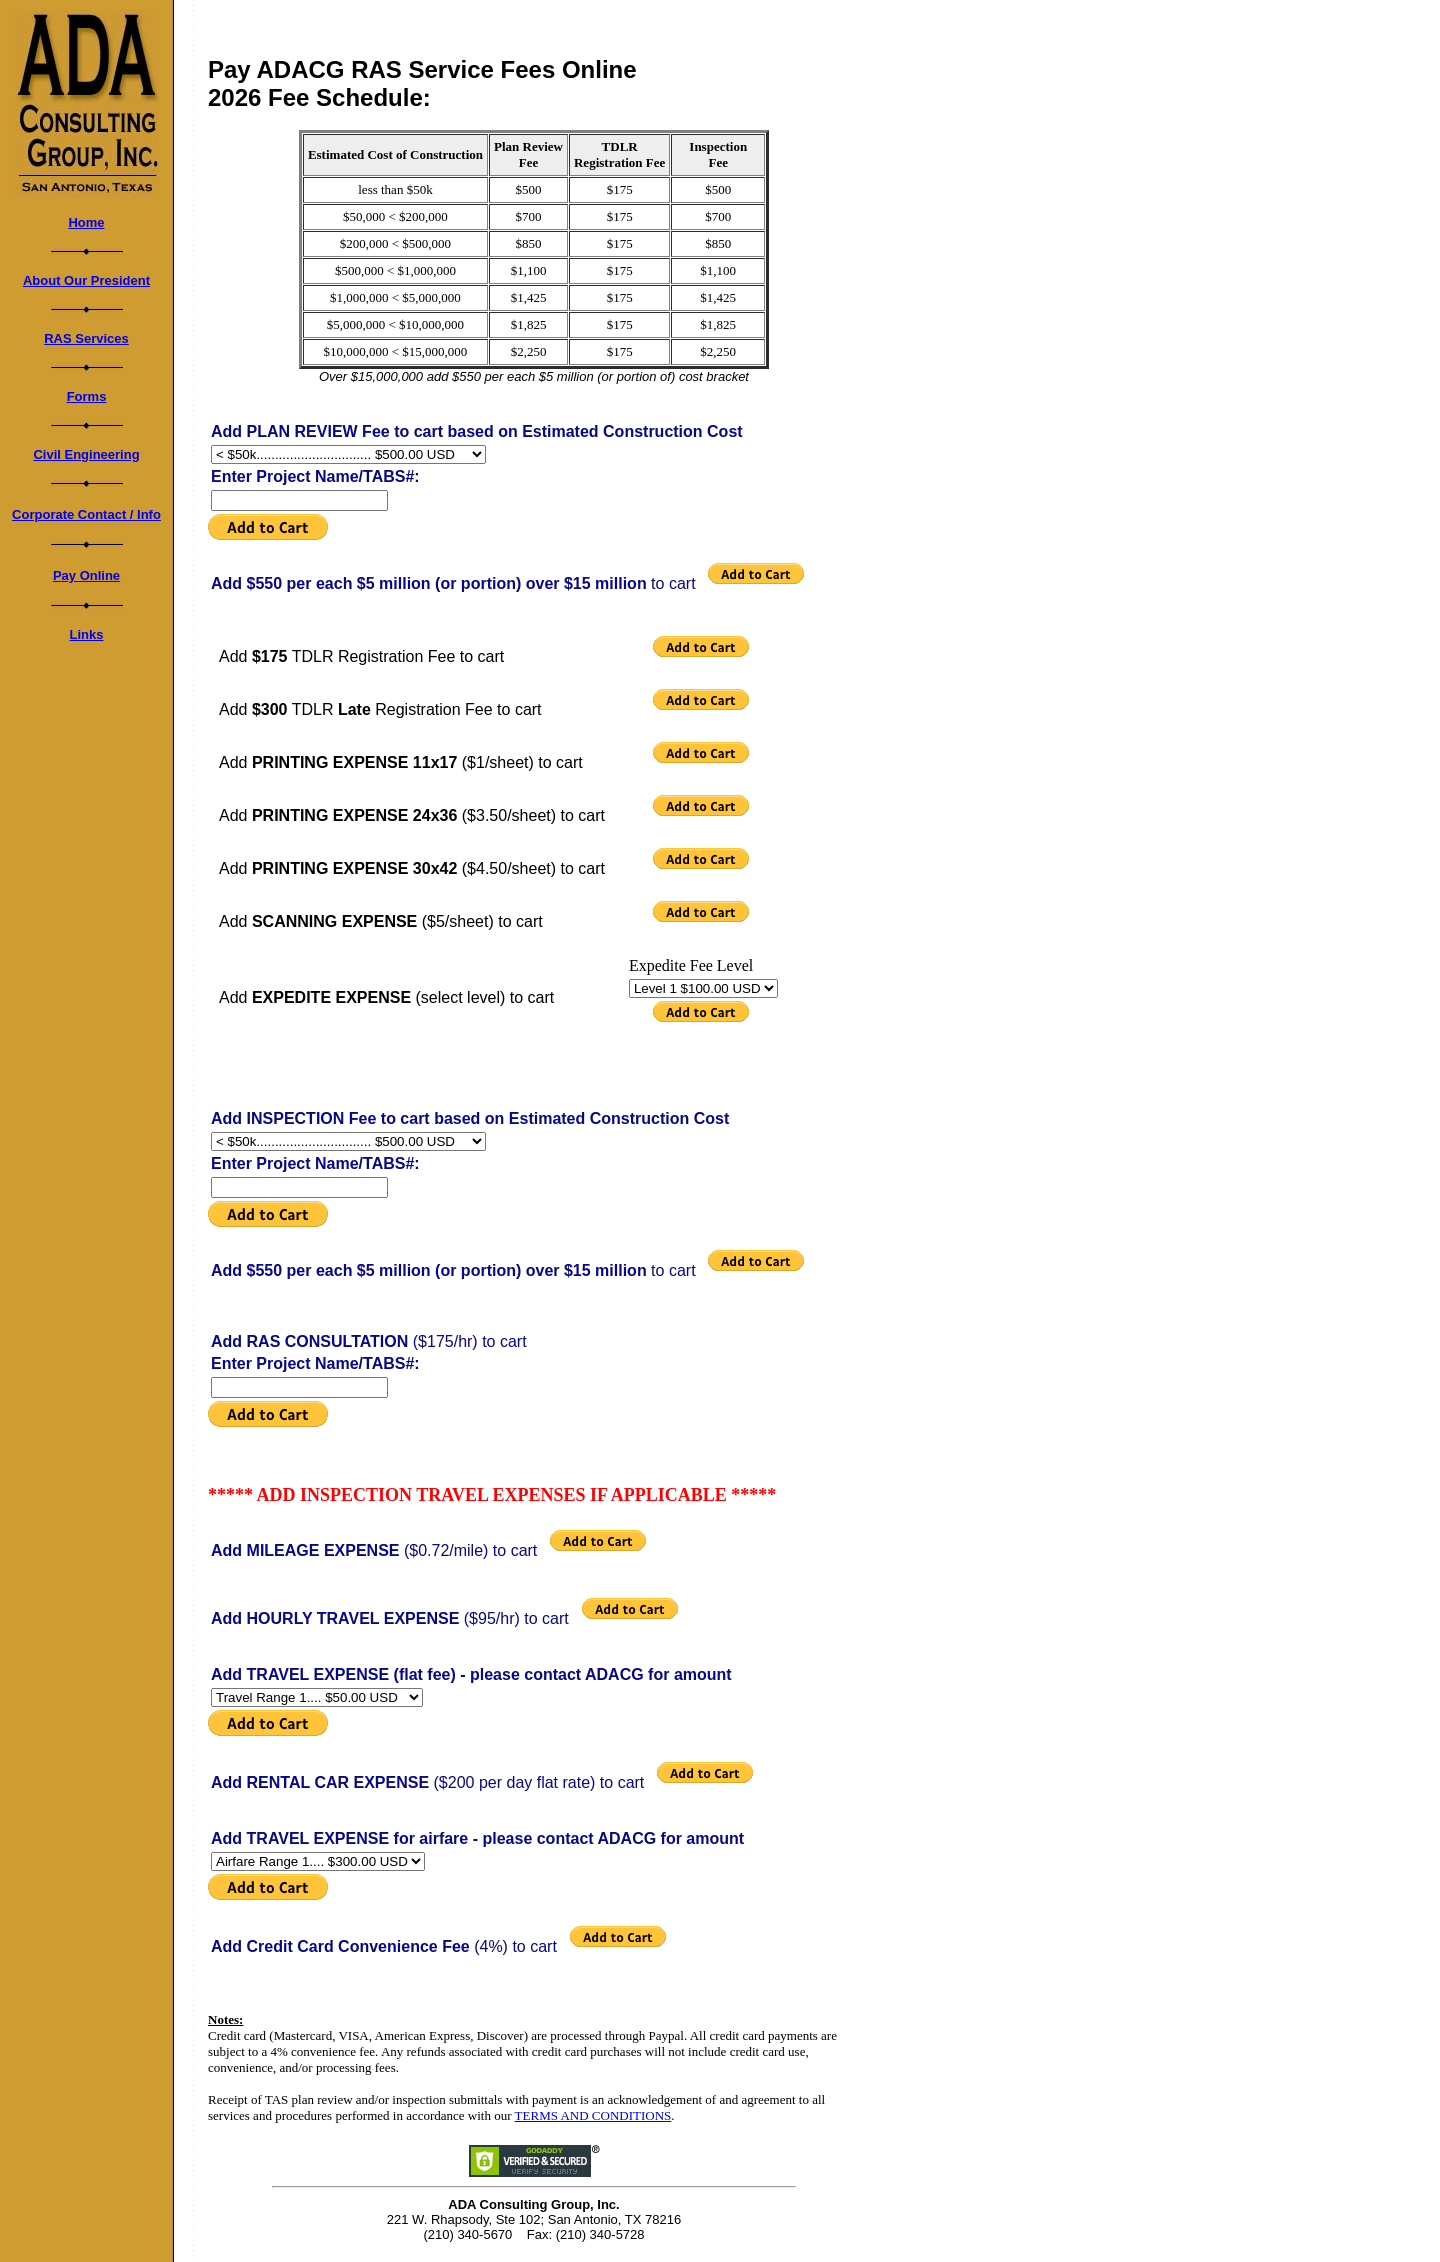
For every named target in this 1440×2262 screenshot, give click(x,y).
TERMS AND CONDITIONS (593, 2115)
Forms (87, 396)
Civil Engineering (86, 454)
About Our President (86, 280)
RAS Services (86, 338)
